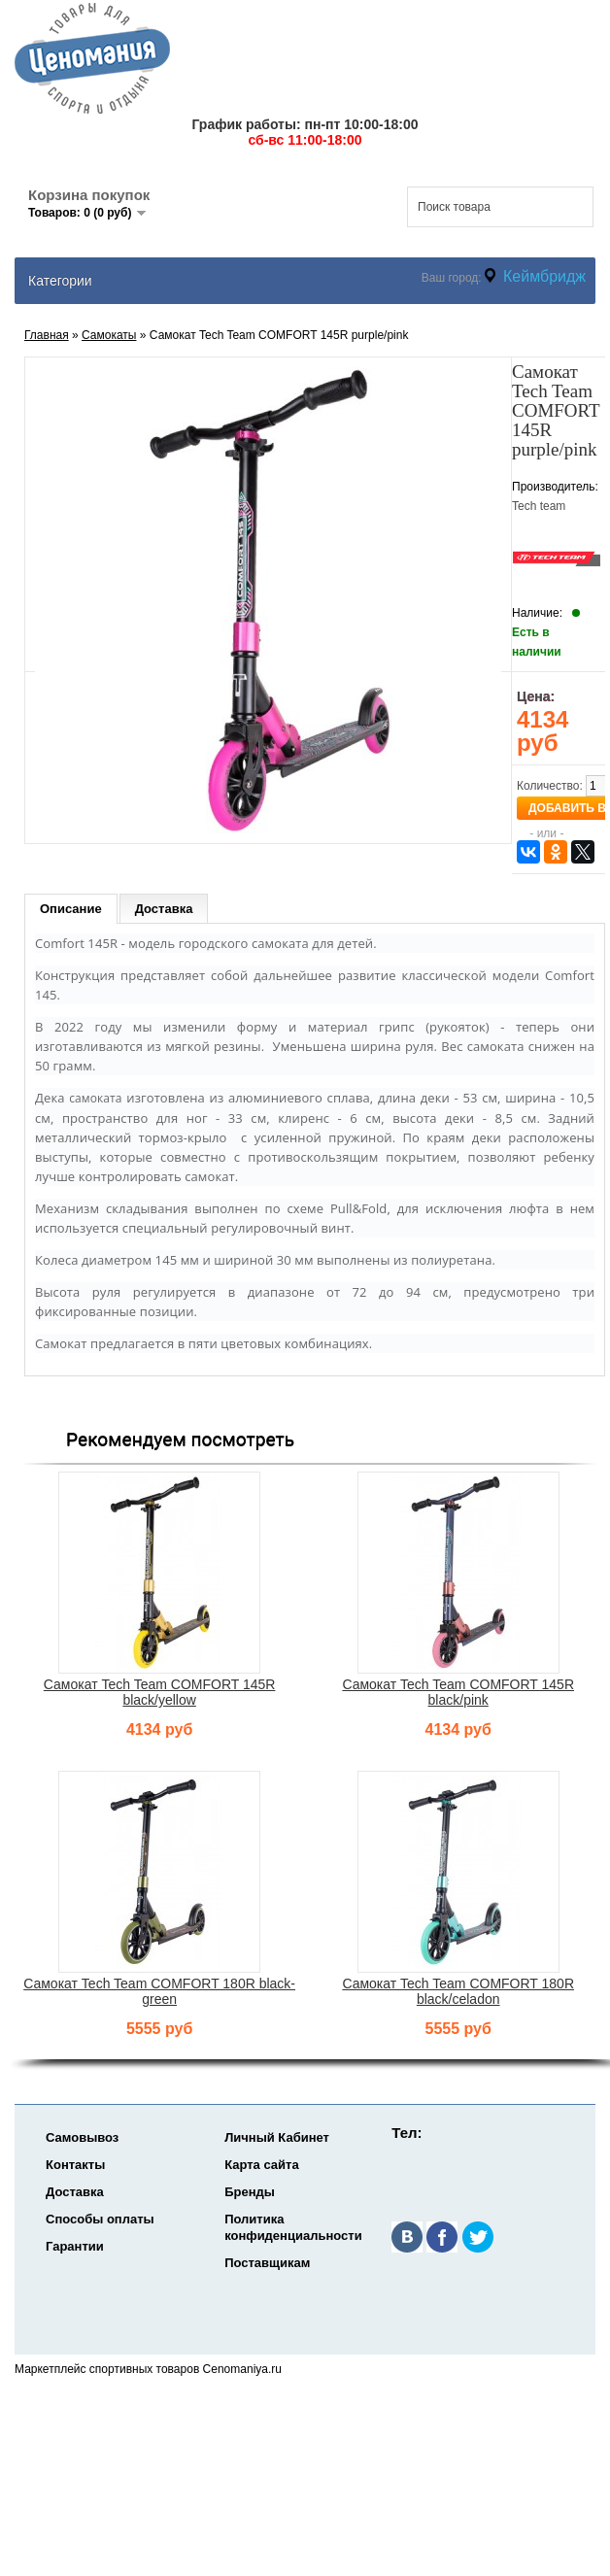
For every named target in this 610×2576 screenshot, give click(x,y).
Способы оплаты (100, 2219)
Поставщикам (267, 2262)
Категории (60, 280)
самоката (95, 1098)
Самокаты (109, 335)
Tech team (538, 506)
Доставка (164, 908)
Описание (71, 908)
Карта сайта (261, 2164)
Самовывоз (82, 2137)
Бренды (249, 2192)
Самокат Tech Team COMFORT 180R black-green (159, 1991)
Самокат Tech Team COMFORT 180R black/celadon (458, 1991)
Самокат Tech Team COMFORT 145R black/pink (458, 1692)
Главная (46, 335)
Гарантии (75, 2246)
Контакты (75, 2164)
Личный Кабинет (276, 2137)
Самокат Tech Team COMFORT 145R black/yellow (160, 1692)
